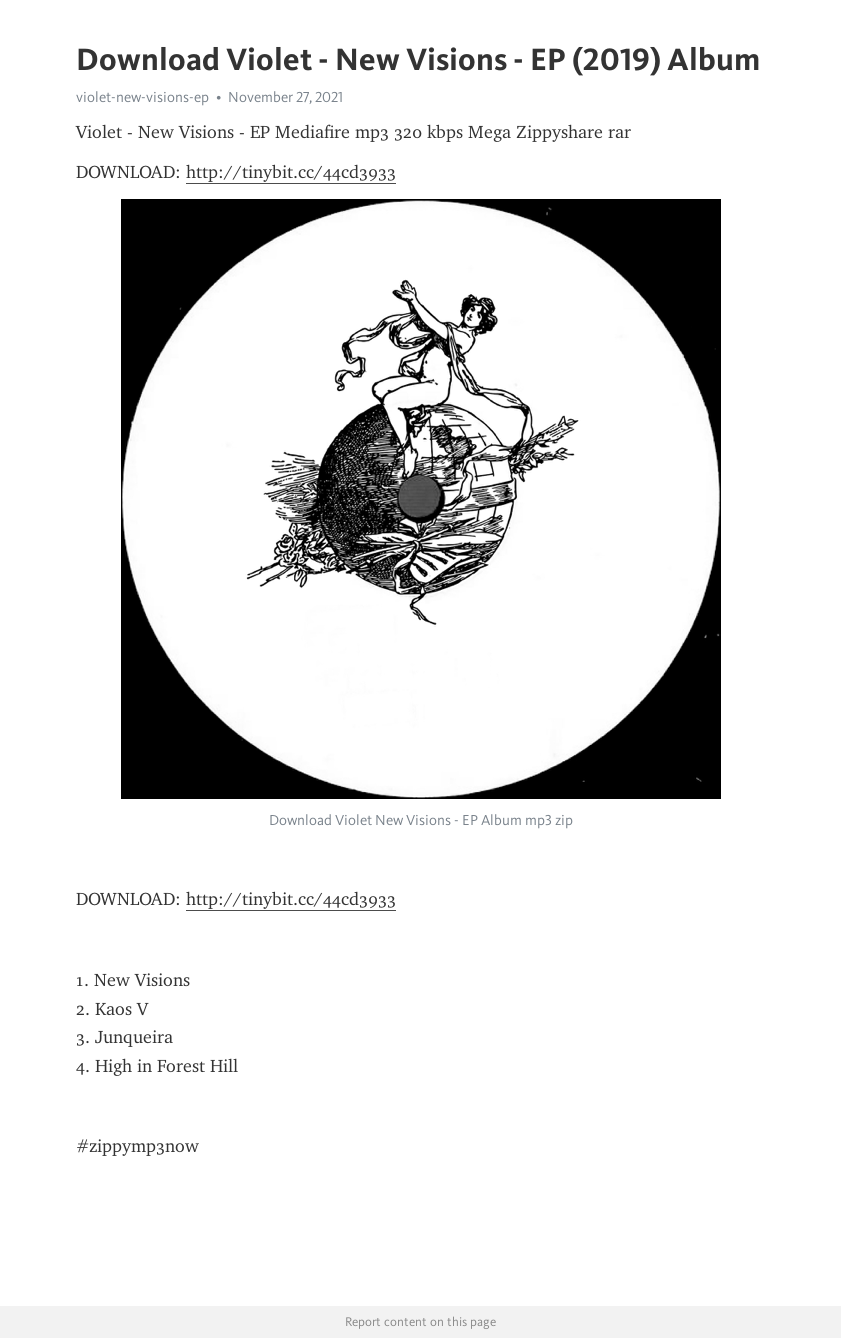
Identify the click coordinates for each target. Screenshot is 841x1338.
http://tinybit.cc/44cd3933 (291, 172)
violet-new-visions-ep (142, 97)
